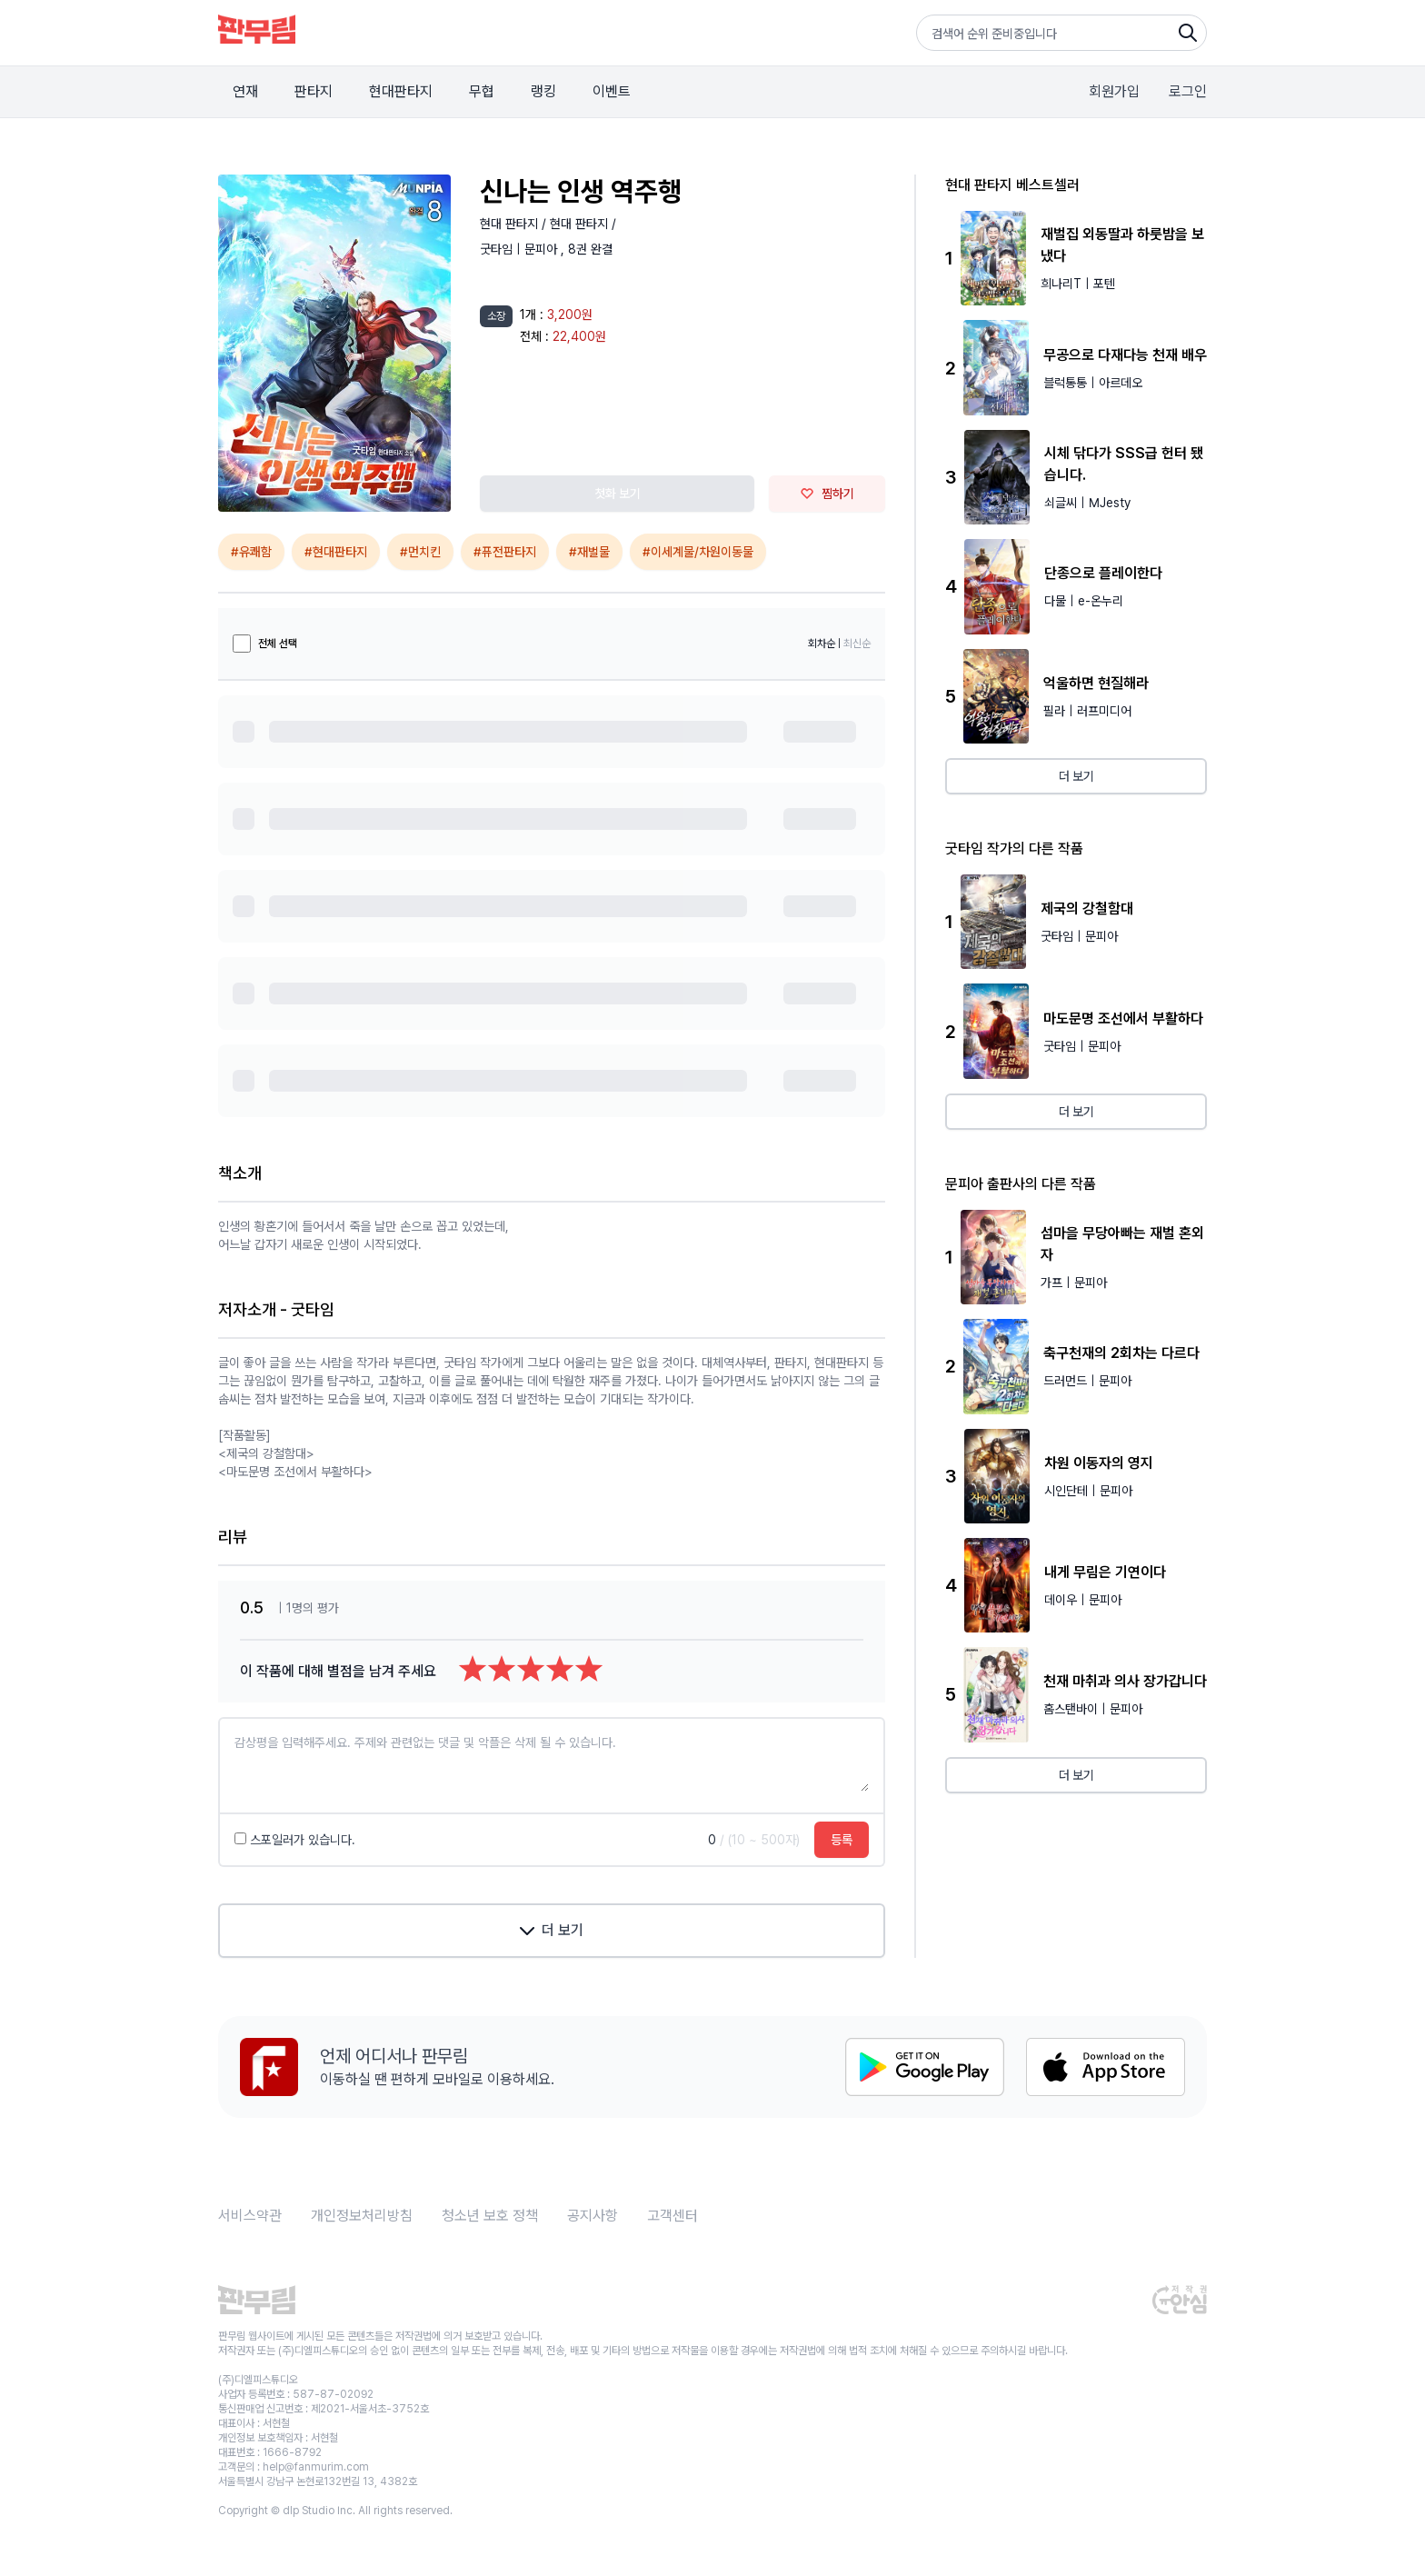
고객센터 (672, 2215)
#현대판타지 (335, 551)
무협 (481, 91)
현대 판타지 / (515, 223)
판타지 (313, 91)
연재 (245, 91)
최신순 (857, 643)
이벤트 (612, 91)
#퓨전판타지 (504, 551)
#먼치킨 (420, 551)
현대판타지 (401, 91)
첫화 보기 (617, 493)
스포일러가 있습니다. (294, 1839)
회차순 (821, 643)
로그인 (1188, 91)
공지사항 (592, 2215)
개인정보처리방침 (362, 2215)
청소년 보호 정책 (490, 2215)
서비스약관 (250, 2215)
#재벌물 (589, 551)
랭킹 (543, 91)
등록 (841, 1839)
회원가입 (1114, 91)
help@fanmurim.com (316, 2467)
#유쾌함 (251, 551)
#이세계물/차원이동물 (698, 551)
